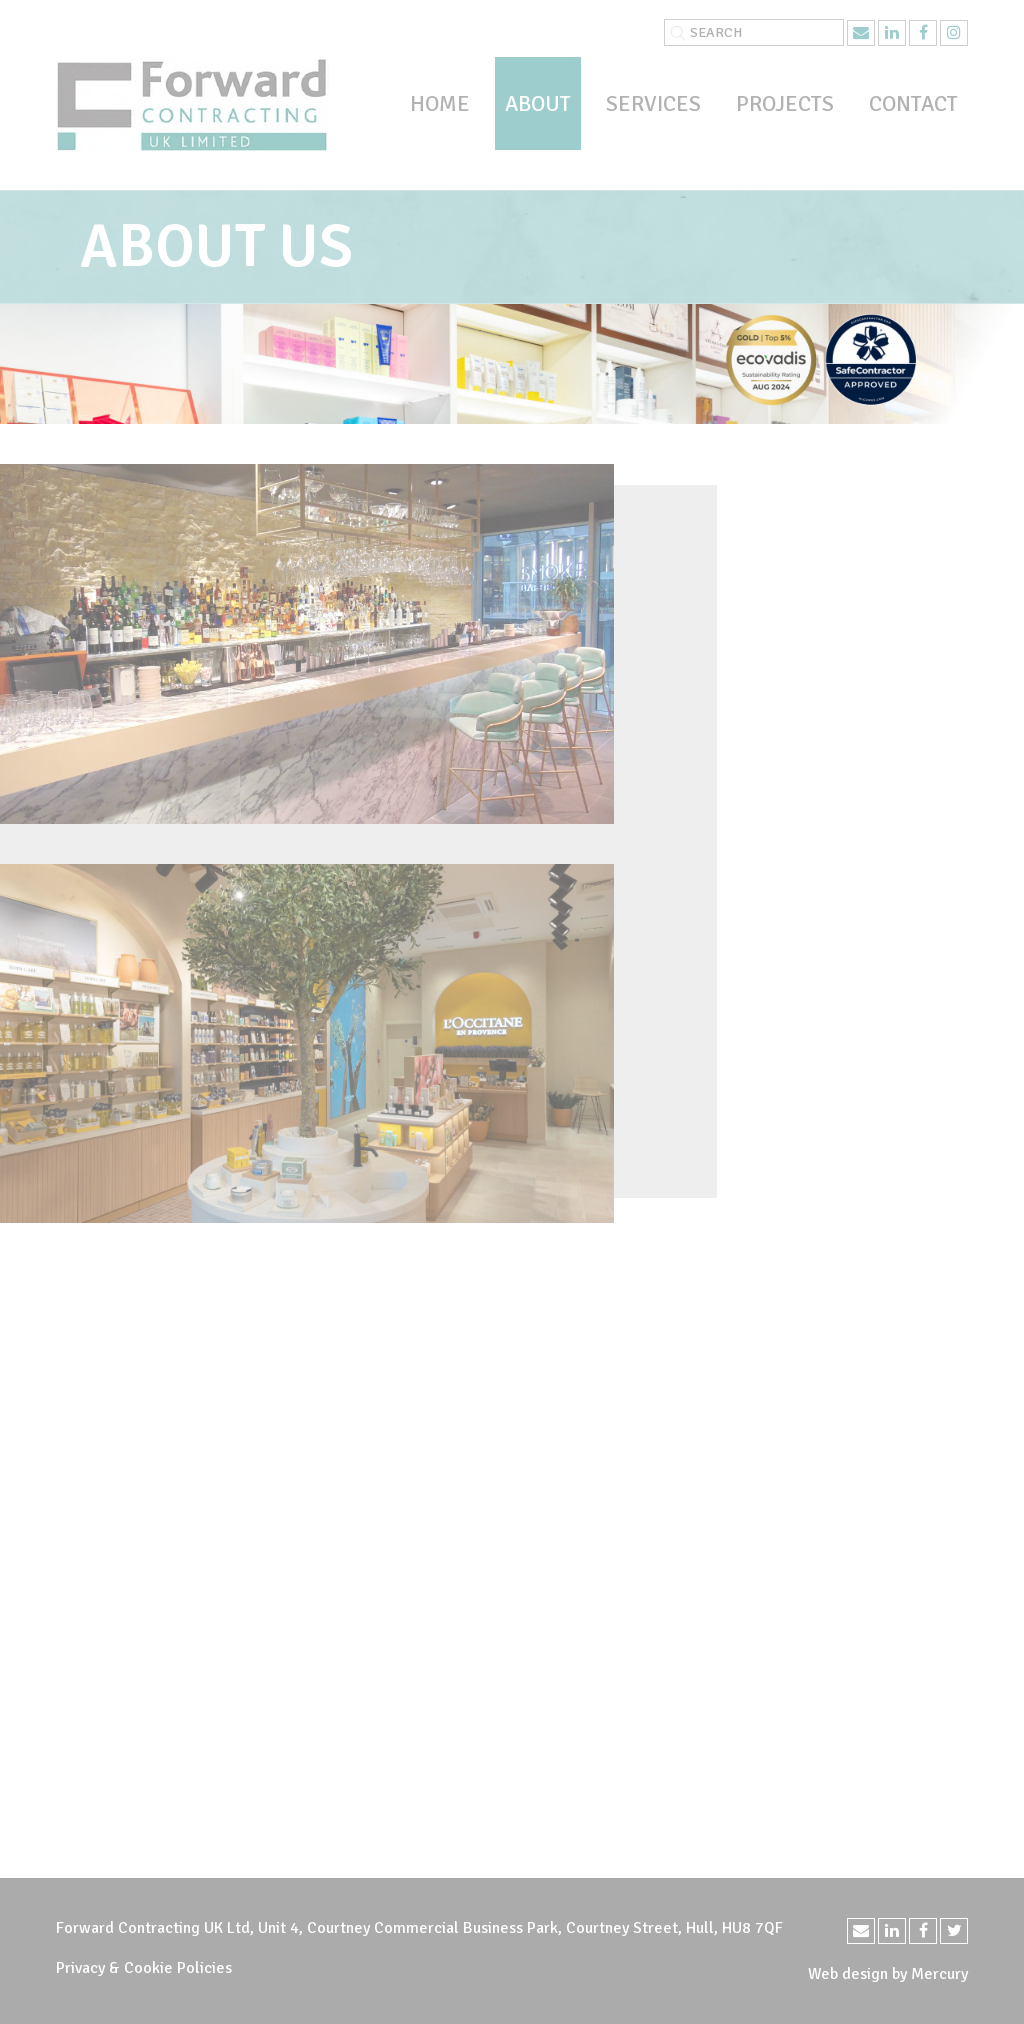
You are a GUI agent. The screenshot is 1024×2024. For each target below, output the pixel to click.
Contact (913, 103)
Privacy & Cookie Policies (144, 1968)
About (538, 103)
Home (440, 103)
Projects (785, 103)
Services (653, 103)
